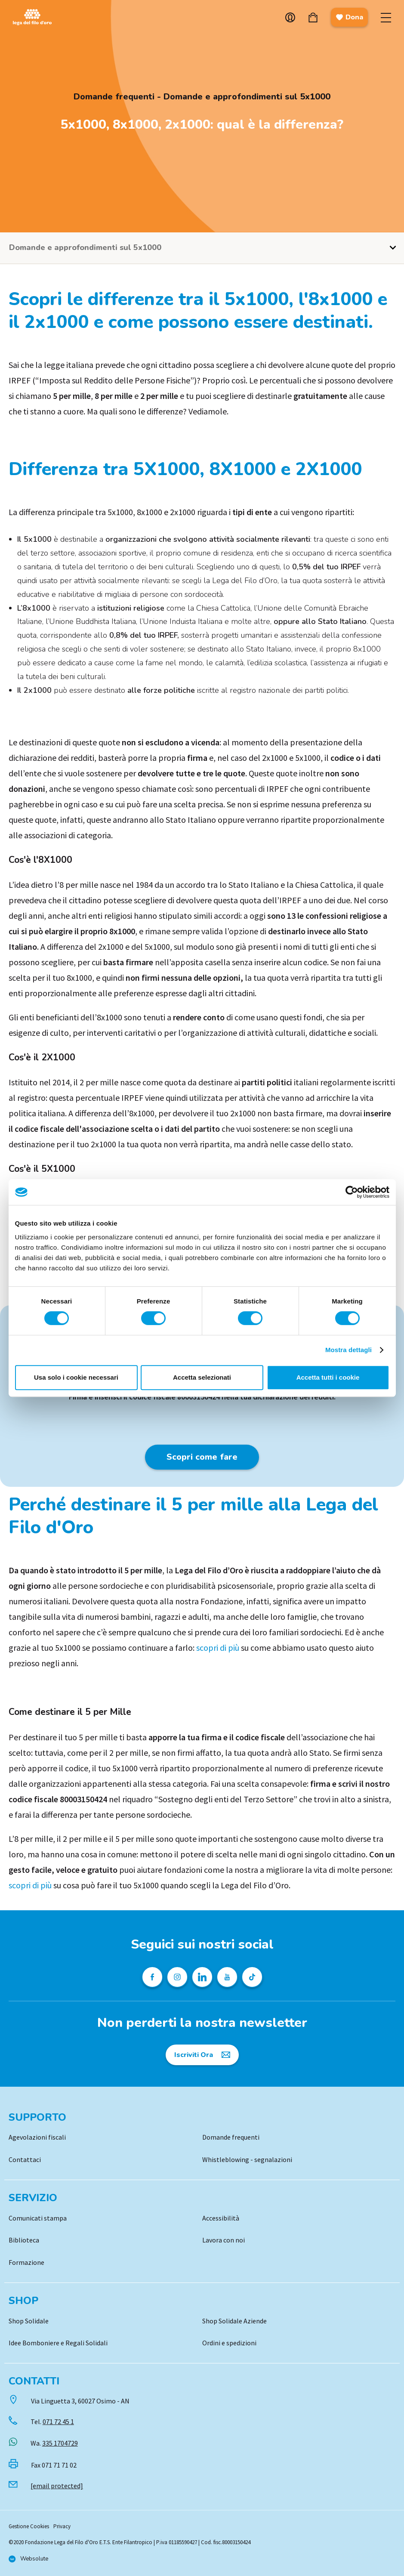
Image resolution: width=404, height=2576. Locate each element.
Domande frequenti (230, 2137)
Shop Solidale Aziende (234, 2321)
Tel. (52, 2421)
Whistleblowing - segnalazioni (247, 2159)
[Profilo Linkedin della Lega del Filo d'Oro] (202, 1977)
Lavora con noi (223, 2240)
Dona (349, 17)
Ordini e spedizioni (229, 2342)
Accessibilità (220, 2218)
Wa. (54, 2443)
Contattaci (25, 2159)
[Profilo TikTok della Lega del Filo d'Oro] (252, 1977)
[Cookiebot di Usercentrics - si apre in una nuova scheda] (351, 1192)
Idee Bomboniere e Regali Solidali (58, 2342)
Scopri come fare (202, 1457)
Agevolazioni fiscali (37, 2137)
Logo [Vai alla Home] (34, 17)
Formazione (26, 2262)
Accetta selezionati (202, 1377)
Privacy (62, 2526)
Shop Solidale (29, 2321)
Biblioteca (24, 2240)
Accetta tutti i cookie (328, 1377)
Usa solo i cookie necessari (76, 1377)
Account (290, 17)
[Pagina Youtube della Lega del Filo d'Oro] (227, 1977)
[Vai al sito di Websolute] (28, 2559)
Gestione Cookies (29, 2526)
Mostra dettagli (348, 1349)
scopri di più (217, 1647)
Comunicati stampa (38, 2218)
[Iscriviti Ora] (202, 2055)
